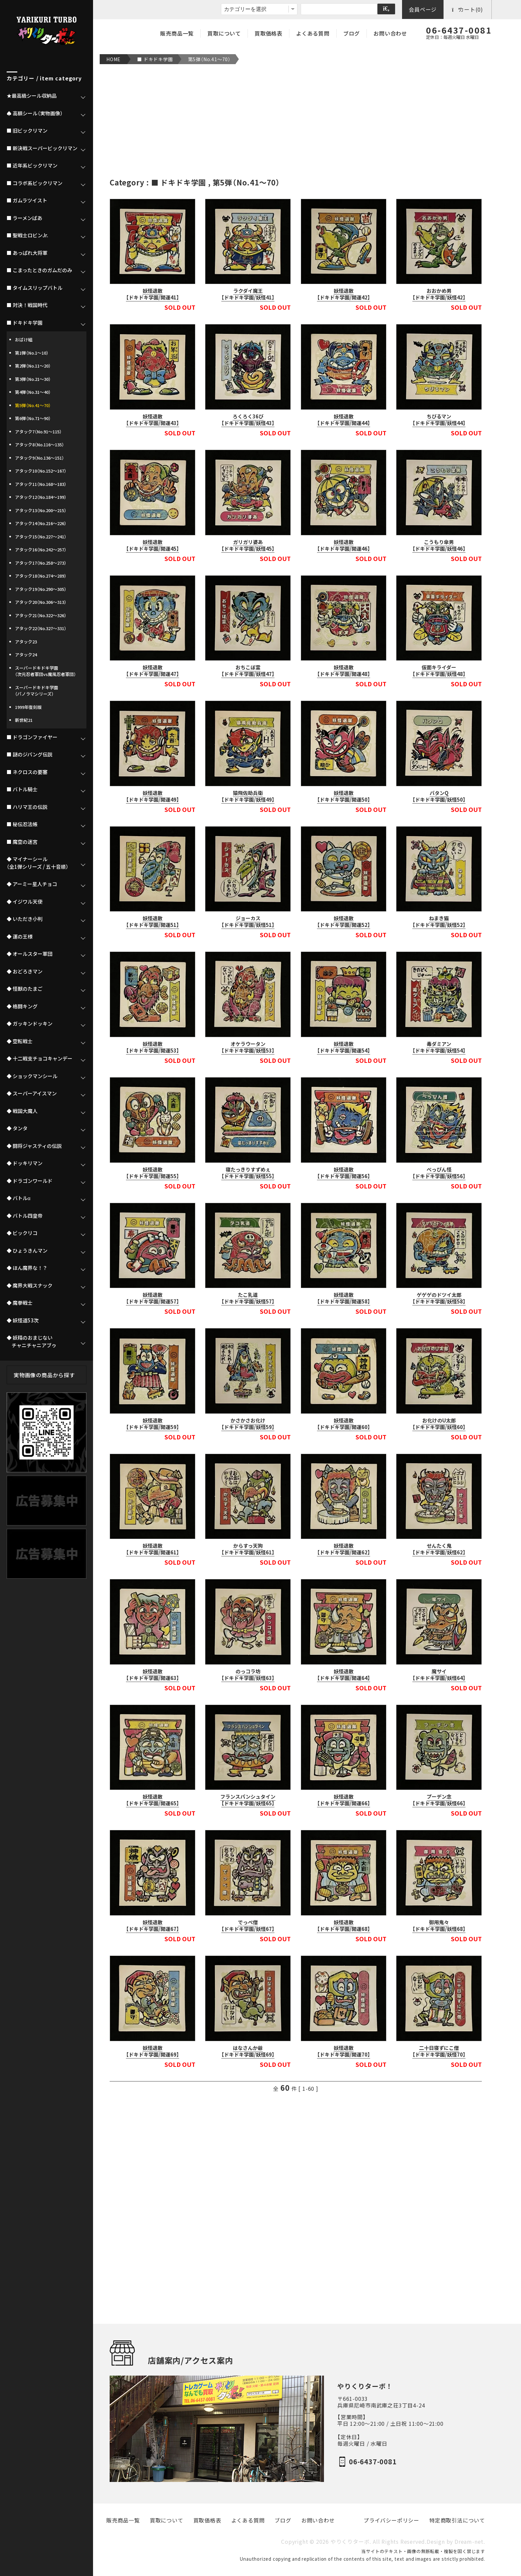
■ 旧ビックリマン (27, 130)
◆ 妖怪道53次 (23, 1320)
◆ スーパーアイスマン (32, 1093)
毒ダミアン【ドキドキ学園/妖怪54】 (439, 1047)
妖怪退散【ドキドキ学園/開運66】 (343, 1800)
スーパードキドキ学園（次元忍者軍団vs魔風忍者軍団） (45, 671)
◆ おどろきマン (25, 971)
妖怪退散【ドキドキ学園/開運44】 (343, 420)
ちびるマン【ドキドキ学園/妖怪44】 (439, 420)
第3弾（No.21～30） (33, 379)
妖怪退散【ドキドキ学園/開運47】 (152, 671)
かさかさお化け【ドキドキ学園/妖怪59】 (247, 1424)
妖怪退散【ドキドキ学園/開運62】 (343, 1549)
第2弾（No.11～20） (33, 366)
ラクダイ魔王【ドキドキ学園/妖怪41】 (247, 294)
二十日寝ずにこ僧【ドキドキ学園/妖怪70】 (439, 2051)
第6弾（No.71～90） (33, 418)
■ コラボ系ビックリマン (34, 183)
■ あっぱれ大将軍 (27, 253)
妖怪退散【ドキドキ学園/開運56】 (343, 1173)
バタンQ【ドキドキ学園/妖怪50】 (439, 796)
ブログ (351, 33)
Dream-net (469, 2541)
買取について (224, 33)
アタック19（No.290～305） (40, 589)
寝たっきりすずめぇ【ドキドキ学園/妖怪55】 (247, 1173)
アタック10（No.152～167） (40, 471)
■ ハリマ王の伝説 (27, 807)
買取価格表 (268, 33)
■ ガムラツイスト (27, 200)
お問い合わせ (390, 33)
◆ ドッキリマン (25, 1163)
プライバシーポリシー (391, 2520)
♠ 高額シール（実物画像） (35, 113)
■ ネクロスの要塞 (27, 772)
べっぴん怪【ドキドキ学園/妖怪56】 (439, 1173)
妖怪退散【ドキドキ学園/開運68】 (343, 1926)
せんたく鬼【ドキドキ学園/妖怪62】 (439, 1549)
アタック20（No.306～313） (40, 602)
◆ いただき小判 (25, 919)
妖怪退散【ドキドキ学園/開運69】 (152, 2051)
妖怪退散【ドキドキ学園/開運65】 (152, 1800)
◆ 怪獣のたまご (25, 988)
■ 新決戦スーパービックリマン (42, 148)
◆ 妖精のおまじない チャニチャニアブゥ (31, 1341)
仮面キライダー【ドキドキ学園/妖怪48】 (439, 671)
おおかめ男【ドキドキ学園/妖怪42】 (439, 294)
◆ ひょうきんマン (27, 1250)
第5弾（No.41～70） (209, 59)
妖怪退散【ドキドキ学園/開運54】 (343, 1047)
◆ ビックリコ (22, 1233)
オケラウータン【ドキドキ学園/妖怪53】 (247, 1047)
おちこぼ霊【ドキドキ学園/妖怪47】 (247, 671)
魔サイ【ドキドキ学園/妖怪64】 (439, 1675)
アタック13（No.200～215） (40, 510)
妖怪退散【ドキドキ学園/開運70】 (343, 2051)
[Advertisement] (296, 120)
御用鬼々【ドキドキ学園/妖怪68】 (439, 1926)
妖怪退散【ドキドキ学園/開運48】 (343, 671)
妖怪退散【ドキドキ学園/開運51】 (152, 922)
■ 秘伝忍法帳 (22, 824)
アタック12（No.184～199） (40, 497)
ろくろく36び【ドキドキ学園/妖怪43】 (247, 420)
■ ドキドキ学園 (155, 59)
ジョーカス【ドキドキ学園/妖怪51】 (247, 922)
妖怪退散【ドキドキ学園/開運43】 (152, 420)
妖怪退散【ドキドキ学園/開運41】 (152, 294)
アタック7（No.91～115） (38, 431)
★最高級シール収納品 (31, 95)
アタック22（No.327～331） (40, 628)
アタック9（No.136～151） (39, 458)
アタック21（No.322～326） (40, 615)
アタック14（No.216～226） (40, 523)
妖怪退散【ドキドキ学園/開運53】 (152, 1047)
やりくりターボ (350, 2541)
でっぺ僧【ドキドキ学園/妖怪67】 (247, 1926)
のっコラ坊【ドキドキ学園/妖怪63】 (247, 1675)
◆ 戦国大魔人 (22, 1111)
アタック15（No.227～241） (40, 536)
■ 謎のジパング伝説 (29, 754)
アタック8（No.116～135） (39, 444)
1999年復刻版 (28, 707)
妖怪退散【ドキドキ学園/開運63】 (152, 1675)
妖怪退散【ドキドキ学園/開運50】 (343, 796)
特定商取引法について (457, 2520)
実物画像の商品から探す (44, 1375)
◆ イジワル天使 (25, 901)
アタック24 (26, 654)
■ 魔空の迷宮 (22, 841)
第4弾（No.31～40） (33, 392)
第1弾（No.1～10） (32, 353)
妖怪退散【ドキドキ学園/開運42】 (343, 294)
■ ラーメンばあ (24, 218)
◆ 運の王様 (20, 936)
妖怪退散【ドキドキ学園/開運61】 (152, 1549)
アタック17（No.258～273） (40, 563)
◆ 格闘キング (22, 1006)
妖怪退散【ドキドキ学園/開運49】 (152, 796)
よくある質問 (313, 33)
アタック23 (26, 641)
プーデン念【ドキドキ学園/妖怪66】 (439, 1800)
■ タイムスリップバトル (34, 287)
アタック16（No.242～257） (40, 549)
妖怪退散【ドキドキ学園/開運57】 (152, 1298)
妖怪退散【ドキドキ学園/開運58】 (343, 1298)
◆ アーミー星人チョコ (32, 884)
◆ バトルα (19, 1198)
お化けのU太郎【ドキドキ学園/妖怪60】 (439, 1424)
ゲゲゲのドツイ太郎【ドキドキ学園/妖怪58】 (439, 1298)
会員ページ (423, 9)
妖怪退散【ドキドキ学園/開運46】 (343, 545)
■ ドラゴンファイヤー (32, 737)
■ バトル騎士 (22, 789)
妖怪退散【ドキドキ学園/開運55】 (152, 1173)
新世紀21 (24, 720)
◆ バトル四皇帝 (25, 1215)
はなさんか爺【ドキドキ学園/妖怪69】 (247, 2051)
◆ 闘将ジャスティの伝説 (34, 1146)
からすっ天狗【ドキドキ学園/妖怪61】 (247, 1549)
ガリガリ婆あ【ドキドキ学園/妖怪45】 (247, 545)
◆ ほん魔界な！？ (27, 1268)
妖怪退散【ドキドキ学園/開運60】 (343, 1424)
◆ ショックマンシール (32, 1076)
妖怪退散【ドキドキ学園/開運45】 (152, 545)
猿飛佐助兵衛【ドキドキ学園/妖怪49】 (247, 796)
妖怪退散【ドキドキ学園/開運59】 (152, 1424)
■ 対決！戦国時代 (27, 305)
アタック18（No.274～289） (40, 576)
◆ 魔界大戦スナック (29, 1285)
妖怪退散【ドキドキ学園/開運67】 (152, 1926)
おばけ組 (23, 339)
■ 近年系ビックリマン (32, 165)
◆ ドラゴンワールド (29, 1180)
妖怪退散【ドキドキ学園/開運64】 (343, 1675)
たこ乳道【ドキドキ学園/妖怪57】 (247, 1298)
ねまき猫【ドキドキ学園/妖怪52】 (439, 922)
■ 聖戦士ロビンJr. (27, 235)
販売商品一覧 (177, 33)
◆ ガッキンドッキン (29, 1023)
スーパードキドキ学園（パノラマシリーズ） (36, 690)
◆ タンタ (17, 1128)
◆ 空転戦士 (20, 1041)
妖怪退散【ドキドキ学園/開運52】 (343, 922)
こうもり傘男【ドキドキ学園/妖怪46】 (439, 545)
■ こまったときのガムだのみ (39, 270)
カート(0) (467, 9)
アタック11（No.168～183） (40, 484)
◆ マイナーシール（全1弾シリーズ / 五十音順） (37, 862)
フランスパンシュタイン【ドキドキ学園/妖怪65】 (247, 1800)
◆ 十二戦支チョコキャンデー (39, 1058)
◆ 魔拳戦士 (20, 1302)
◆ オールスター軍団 (29, 953)
